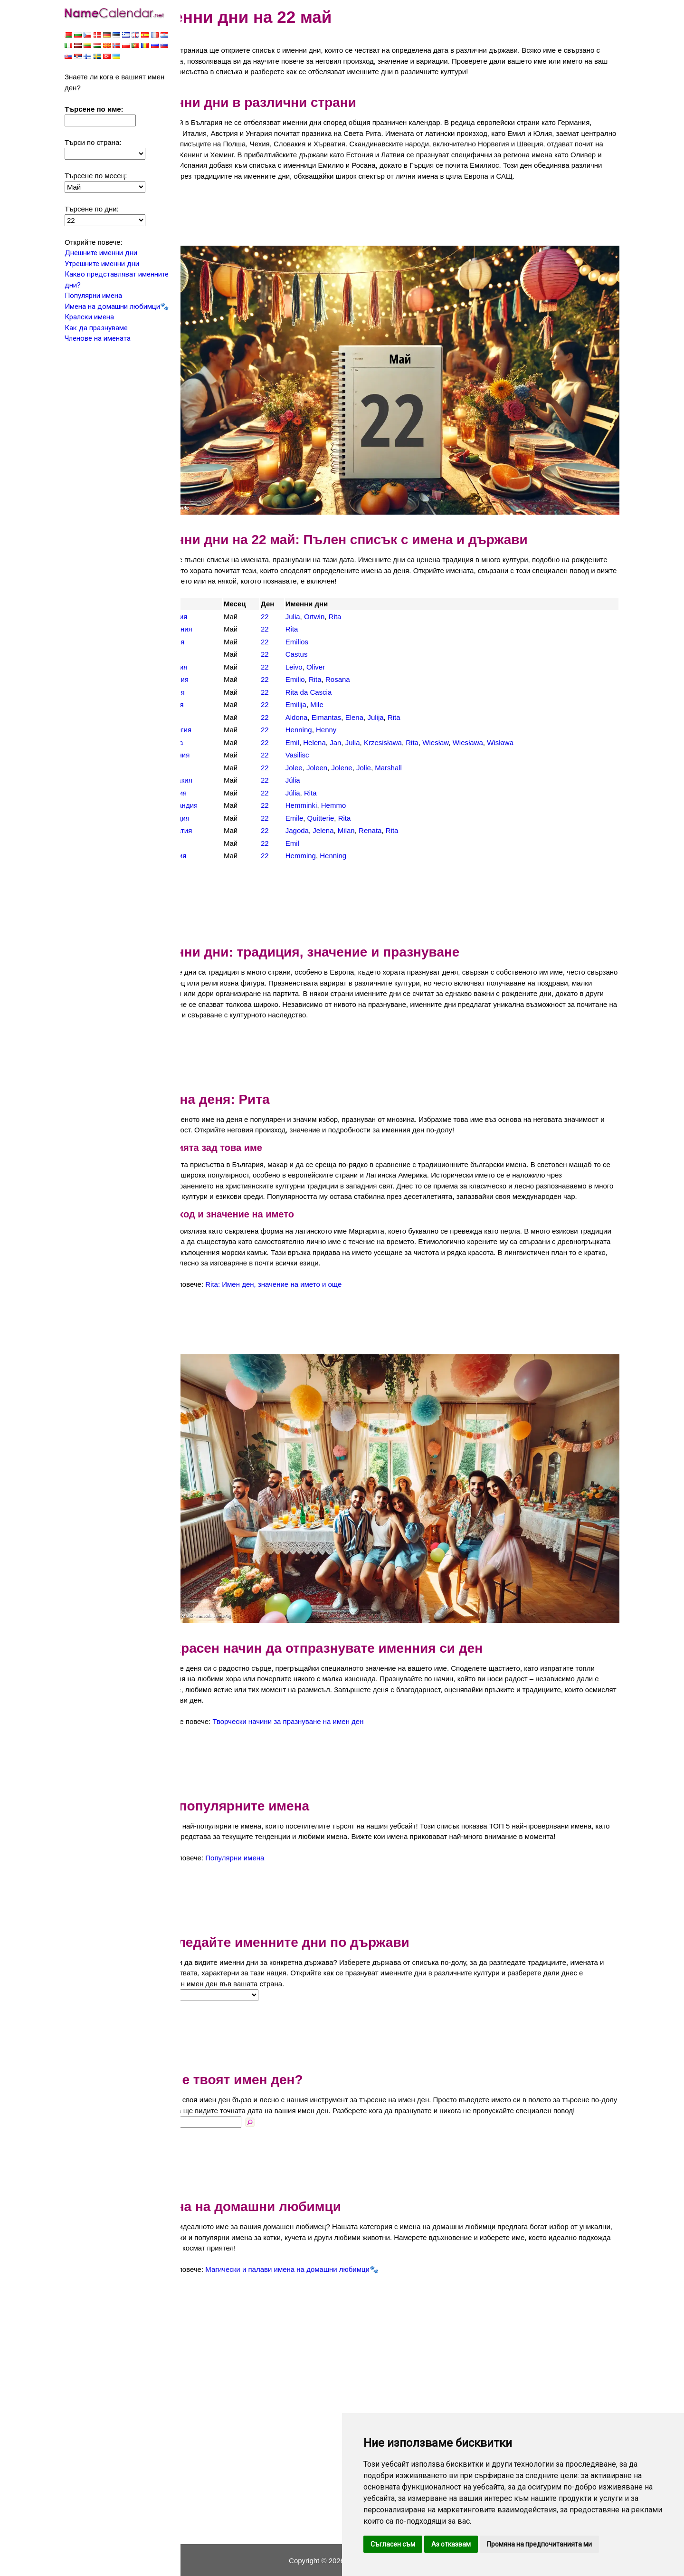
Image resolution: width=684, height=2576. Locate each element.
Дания (209, 643)
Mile (345, 693)
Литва (208, 705)
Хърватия (215, 819)
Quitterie (348, 806)
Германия (215, 617)
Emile (322, 806)
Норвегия (214, 718)
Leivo (321, 655)
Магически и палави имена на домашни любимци (326, 2268)
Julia (320, 605)
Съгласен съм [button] (392, 2544)
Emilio (322, 668)
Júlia (320, 769)
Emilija (323, 693)
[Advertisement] (403, 224)
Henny (354, 718)
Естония (212, 655)
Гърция (211, 630)
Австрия (212, 605)
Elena (382, 705)
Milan (373, 819)
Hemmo (361, 794)
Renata (398, 819)
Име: (196, 2120)
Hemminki (329, 794)
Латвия (210, 693)
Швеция (212, 844)
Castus (324, 643)
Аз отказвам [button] (451, 2544)
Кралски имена (89, 318)
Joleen (344, 756)
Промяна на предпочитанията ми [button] (539, 2544)
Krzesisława (410, 731)
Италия (211, 680)
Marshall (416, 756)
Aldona (324, 705)
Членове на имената (98, 339)
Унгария (212, 781)
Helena (342, 731)
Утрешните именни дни (102, 264)
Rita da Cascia (336, 680)
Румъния (213, 743)
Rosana (365, 668)
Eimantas (354, 705)
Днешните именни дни (101, 253)
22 (295, 605)
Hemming (328, 844)
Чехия (209, 831)
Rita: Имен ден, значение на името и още (312, 1283)
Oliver (343, 655)
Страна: (201, 1983)
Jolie (391, 756)
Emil (320, 731)
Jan (363, 731)
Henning (326, 718)
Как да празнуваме (96, 329)
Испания (213, 668)
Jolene (369, 756)
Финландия (218, 794)
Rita (362, 605)
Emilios (324, 630)
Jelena (351, 819)
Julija (403, 705)
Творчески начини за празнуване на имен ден (326, 1699)
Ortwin (342, 605)
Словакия (215, 769)
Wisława (528, 731)
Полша (210, 731)
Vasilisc (325, 743)
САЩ (207, 756)
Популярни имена (93, 296)
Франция (213, 806)
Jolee (321, 756)
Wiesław (463, 731)
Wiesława (495, 731)
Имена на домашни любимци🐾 (117, 307)
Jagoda (324, 819)
